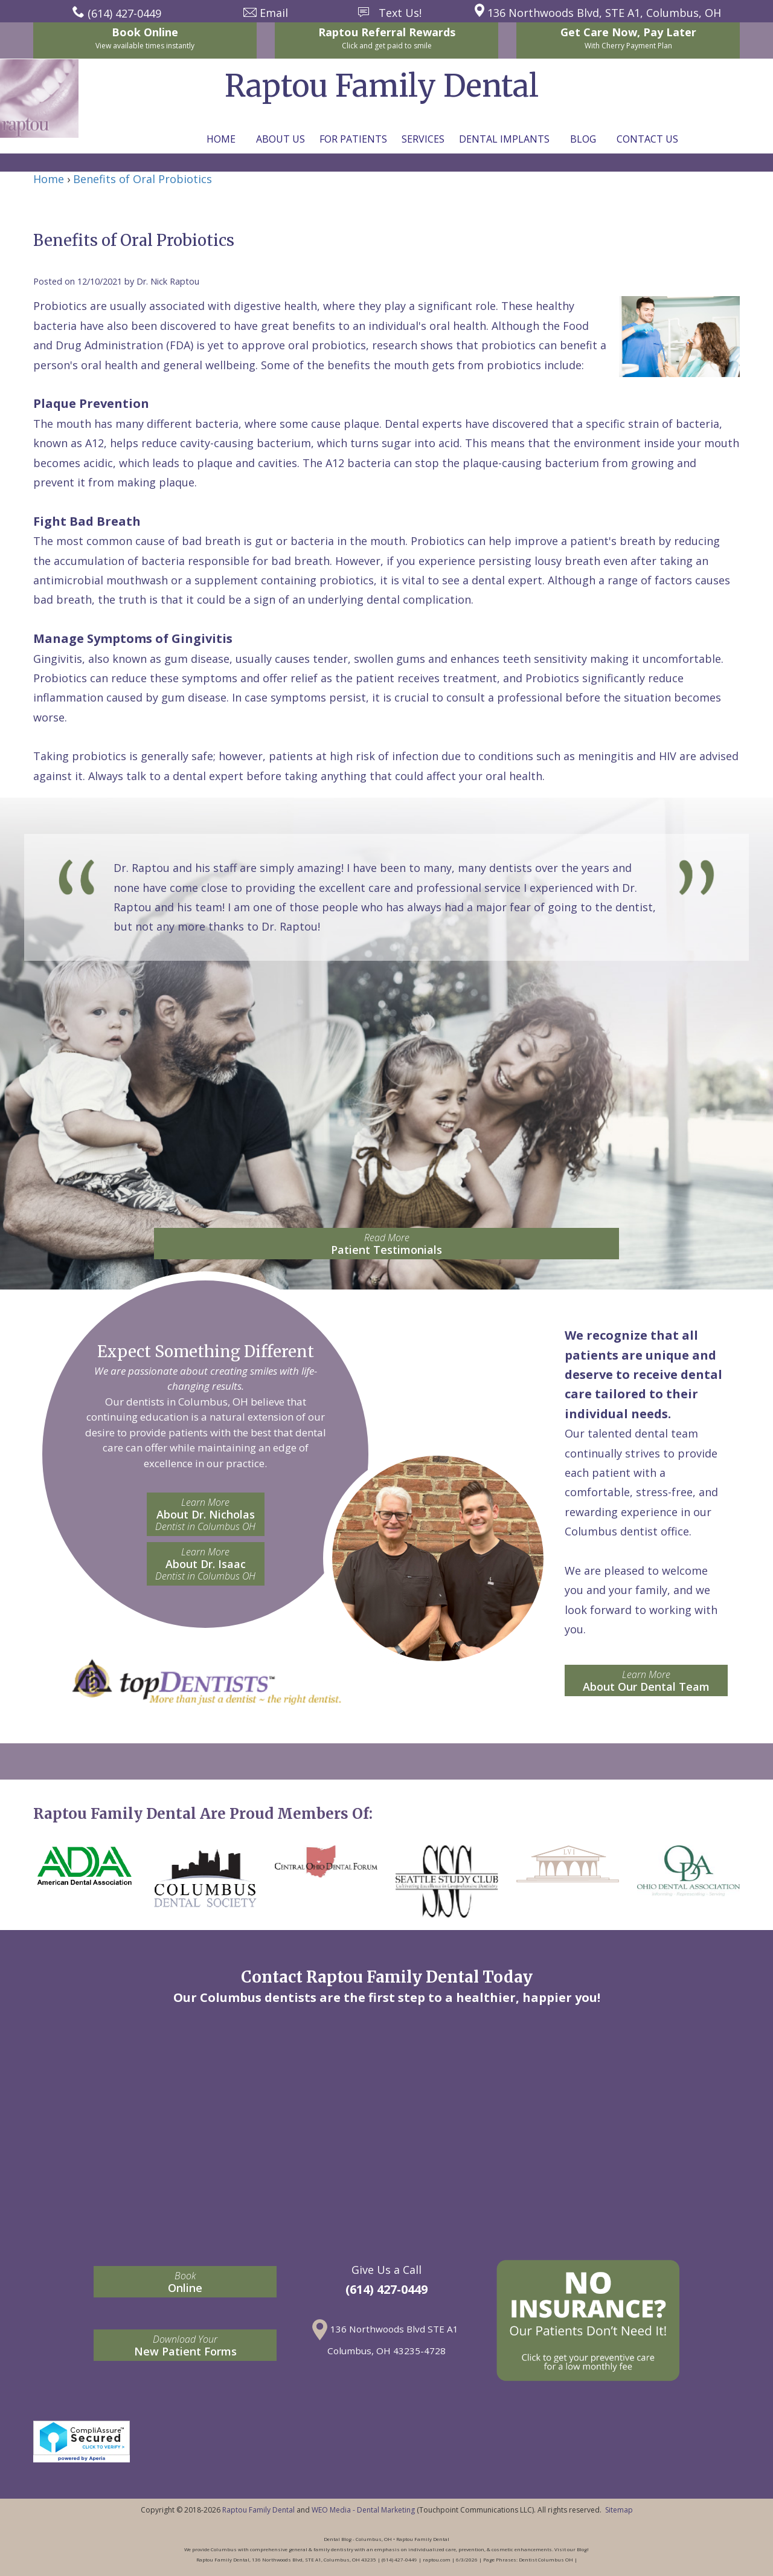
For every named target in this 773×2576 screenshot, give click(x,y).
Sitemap (619, 2510)
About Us (280, 139)
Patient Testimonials (386, 1244)
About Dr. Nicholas (205, 1514)
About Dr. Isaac (205, 1564)
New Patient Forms (185, 2345)
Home (221, 139)
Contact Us (647, 139)
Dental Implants (504, 139)
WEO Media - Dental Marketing (363, 2510)
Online (185, 2282)
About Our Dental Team (646, 1681)
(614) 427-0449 (386, 2289)
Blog (583, 139)
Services (423, 139)
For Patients (353, 139)
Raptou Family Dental (258, 2510)
